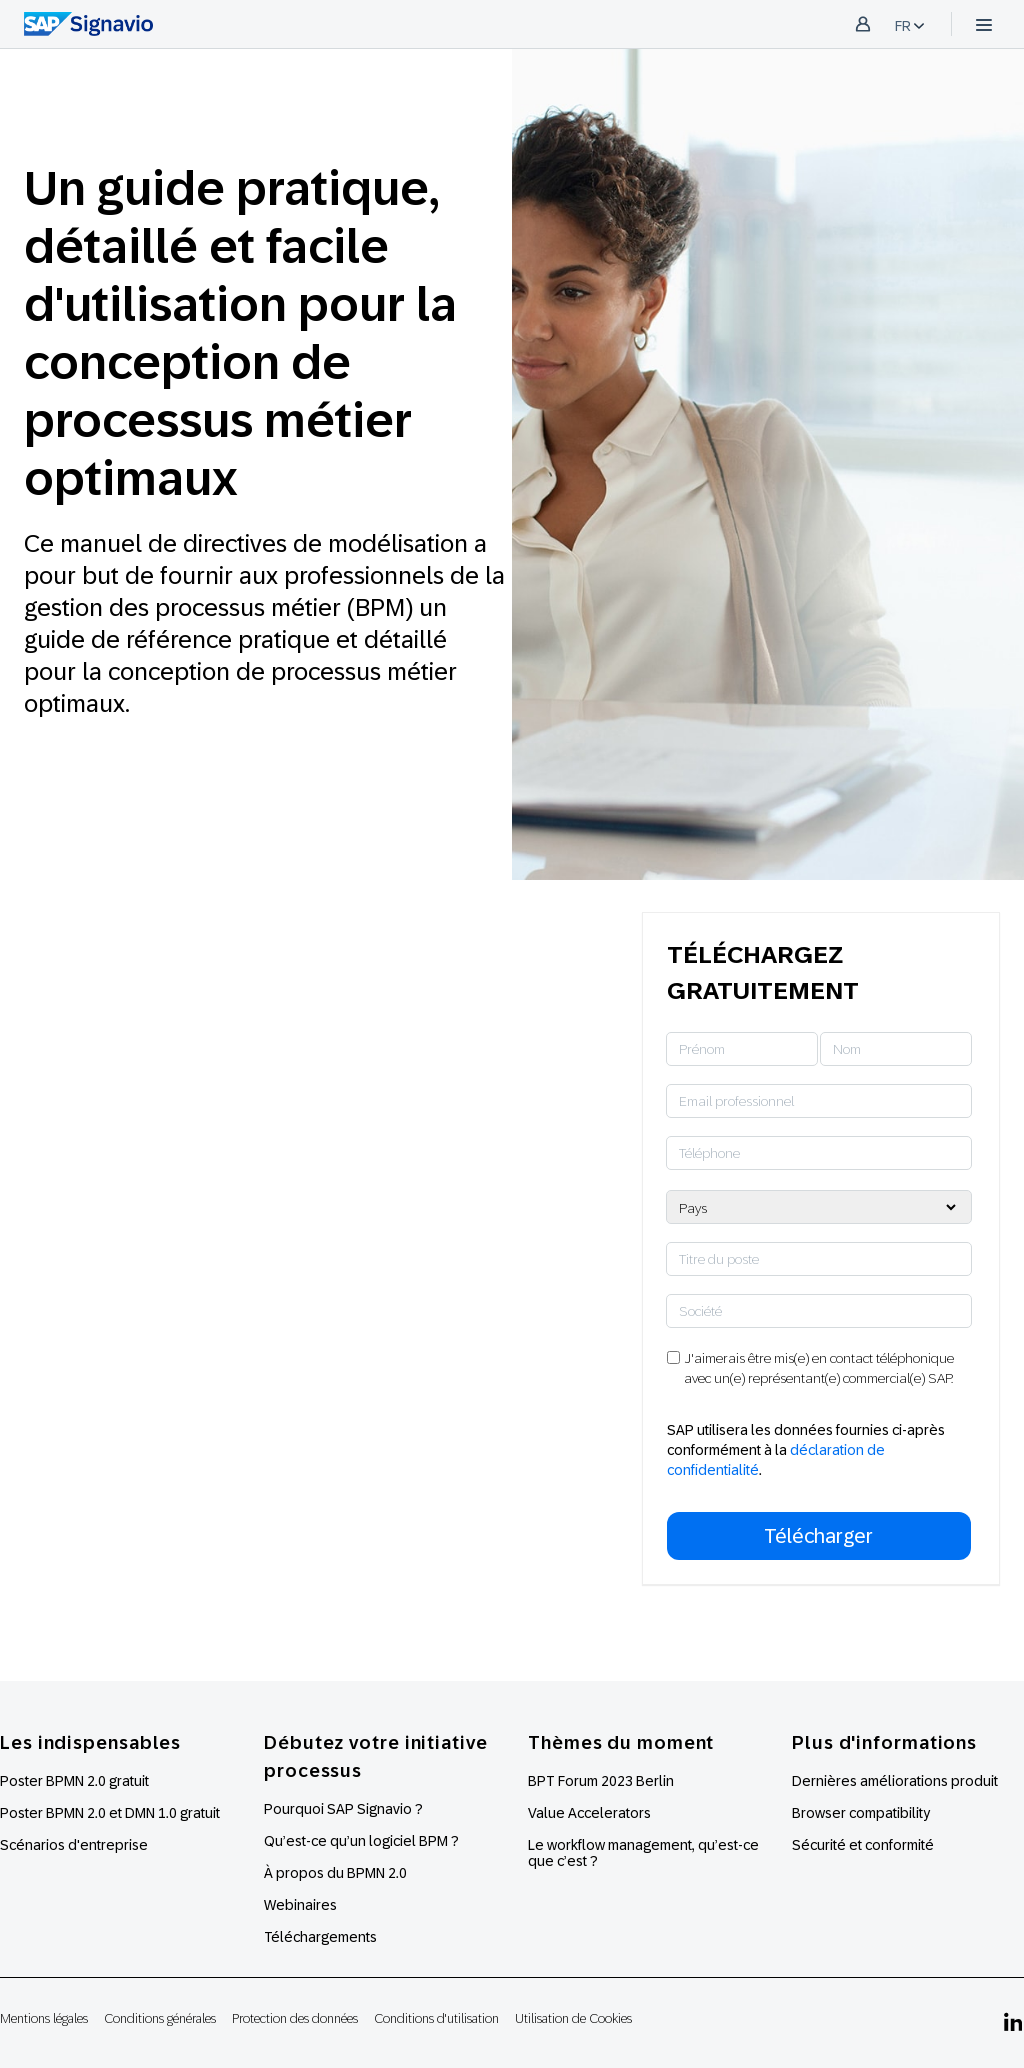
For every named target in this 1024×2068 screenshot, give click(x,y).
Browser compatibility (861, 1813)
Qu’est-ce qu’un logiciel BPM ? (361, 1841)
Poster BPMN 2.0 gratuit (74, 1781)
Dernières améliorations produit (895, 1781)
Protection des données (295, 2018)
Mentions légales (44, 2018)
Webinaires (300, 1905)
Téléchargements (320, 1937)
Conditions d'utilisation (436, 2018)
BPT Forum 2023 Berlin (601, 1781)
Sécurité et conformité (863, 1845)
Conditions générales (160, 2018)
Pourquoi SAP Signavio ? (343, 1809)
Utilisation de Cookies (573, 2018)
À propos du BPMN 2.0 (335, 1873)
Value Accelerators (589, 1813)
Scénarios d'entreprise (74, 1845)
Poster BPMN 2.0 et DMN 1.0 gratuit (110, 1813)
